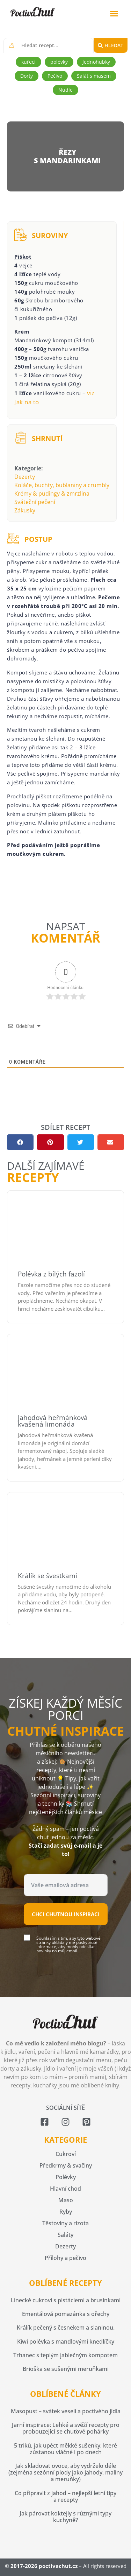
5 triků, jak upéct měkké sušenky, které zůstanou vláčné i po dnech (65, 2449)
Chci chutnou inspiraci (66, 1914)
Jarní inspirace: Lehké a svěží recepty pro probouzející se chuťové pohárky (65, 2428)
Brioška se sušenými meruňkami (66, 2369)
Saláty (65, 2234)
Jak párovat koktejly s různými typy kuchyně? (65, 2517)
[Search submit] (111, 45)
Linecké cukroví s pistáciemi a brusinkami (66, 2300)
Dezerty (24, 477)
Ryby (65, 2211)
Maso (65, 2200)
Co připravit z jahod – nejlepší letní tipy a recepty (65, 2496)
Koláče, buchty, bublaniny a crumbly (61, 485)
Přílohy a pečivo (65, 2257)
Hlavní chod (65, 2188)
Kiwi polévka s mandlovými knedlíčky (65, 2341)
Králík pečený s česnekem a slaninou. (66, 2327)
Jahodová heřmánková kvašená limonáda (53, 1421)
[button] (114, 13)
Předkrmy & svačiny (65, 2165)
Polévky (66, 2177)
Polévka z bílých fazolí (51, 1274)
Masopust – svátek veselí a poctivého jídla (66, 2411)
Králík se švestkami (47, 1575)
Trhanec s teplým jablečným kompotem (65, 2355)
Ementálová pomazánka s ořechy (65, 2314)
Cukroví (66, 2153)
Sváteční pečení (34, 502)
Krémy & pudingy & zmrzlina (51, 493)
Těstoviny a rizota (65, 2223)
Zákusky (24, 510)
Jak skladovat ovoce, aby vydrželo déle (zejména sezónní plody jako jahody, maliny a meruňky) (65, 2472)
